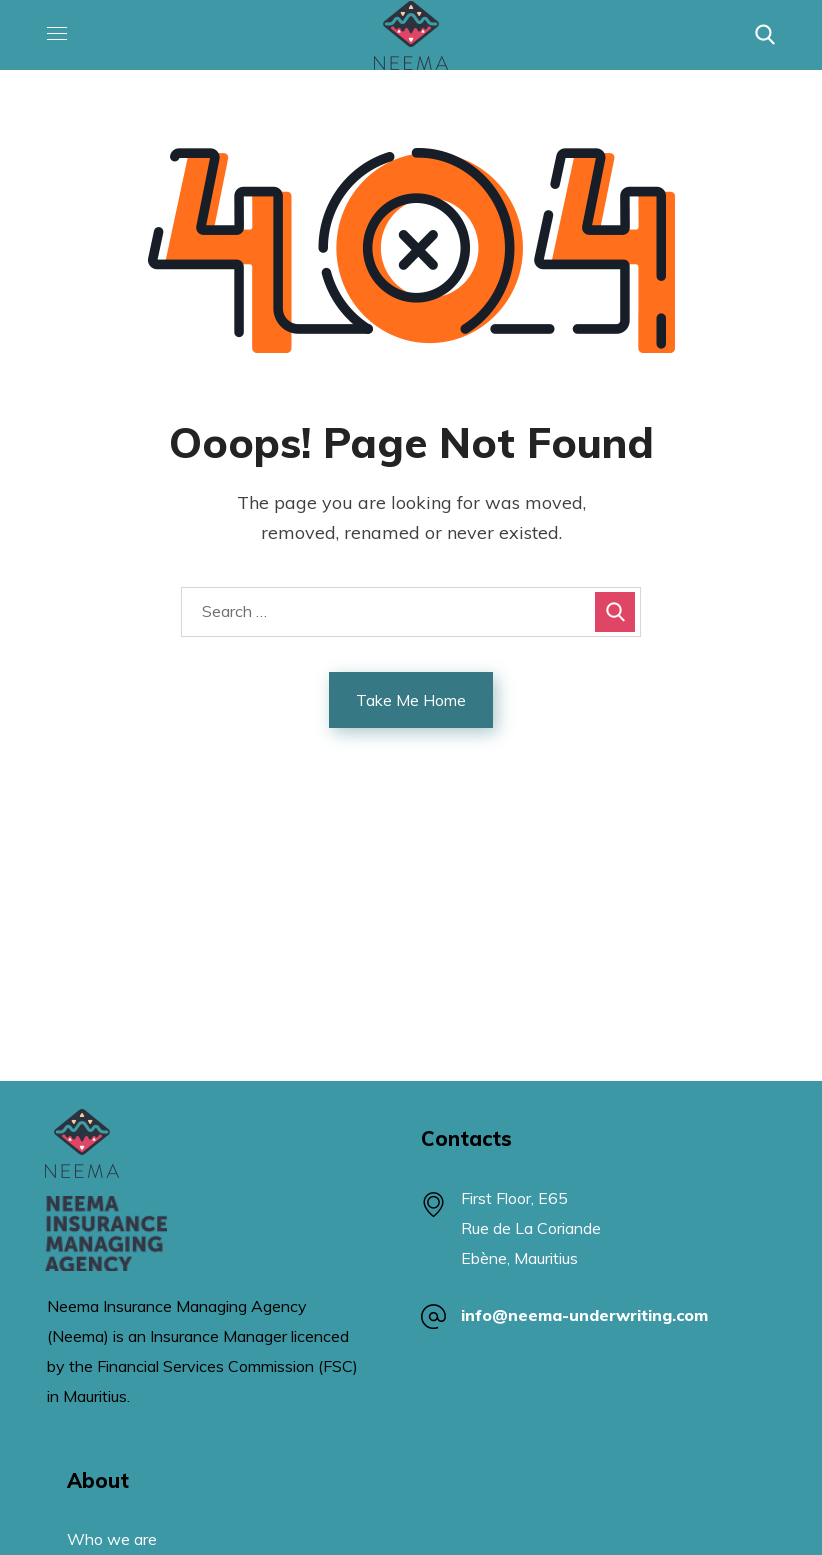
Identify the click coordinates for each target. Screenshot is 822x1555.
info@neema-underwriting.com (585, 1315)
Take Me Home (411, 700)
